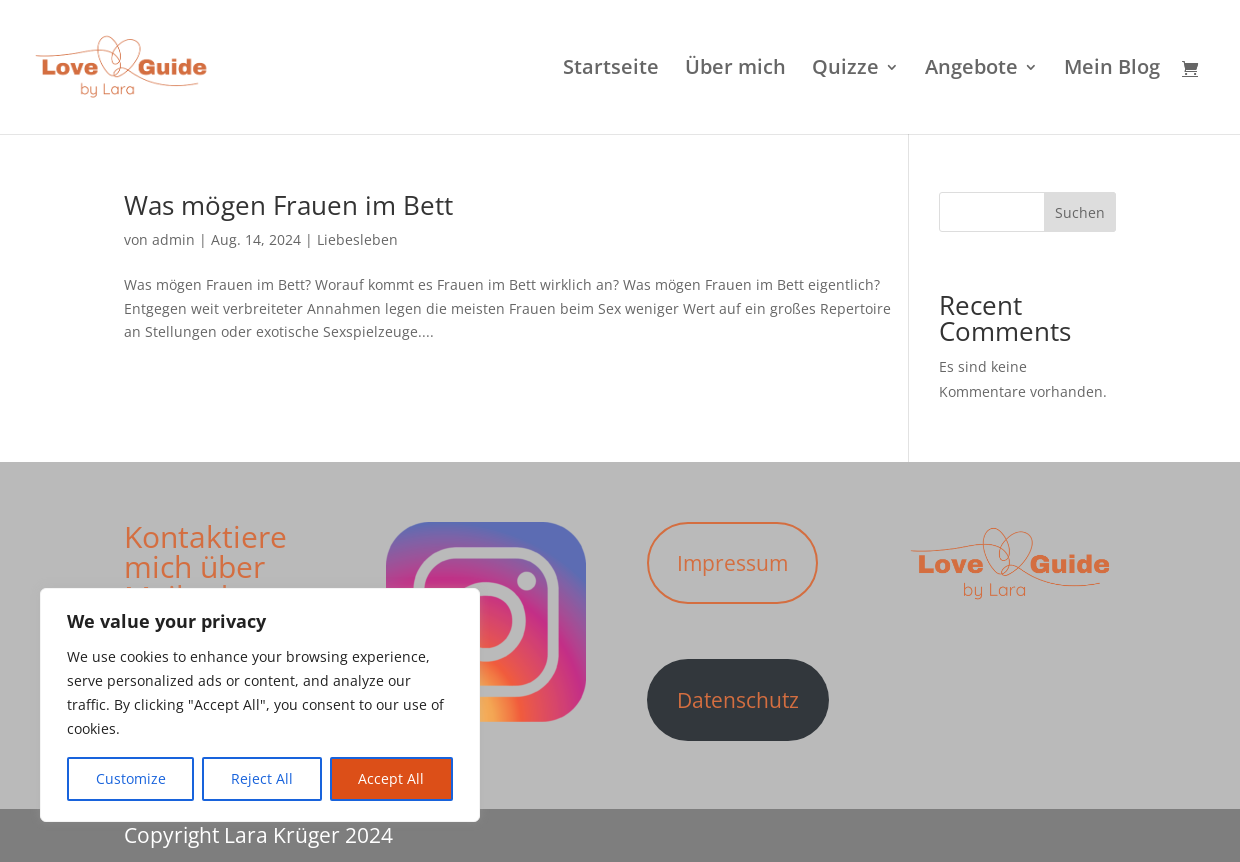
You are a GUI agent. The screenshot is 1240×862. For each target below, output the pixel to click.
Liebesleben (357, 239)
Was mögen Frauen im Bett (288, 205)
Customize (131, 778)
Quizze (845, 70)
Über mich (735, 70)
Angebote (971, 70)
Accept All (391, 778)
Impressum (732, 563)
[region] (260, 705)
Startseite (611, 70)
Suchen (1080, 212)
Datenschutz (738, 700)
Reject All (262, 778)
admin (173, 239)
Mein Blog (1112, 70)
